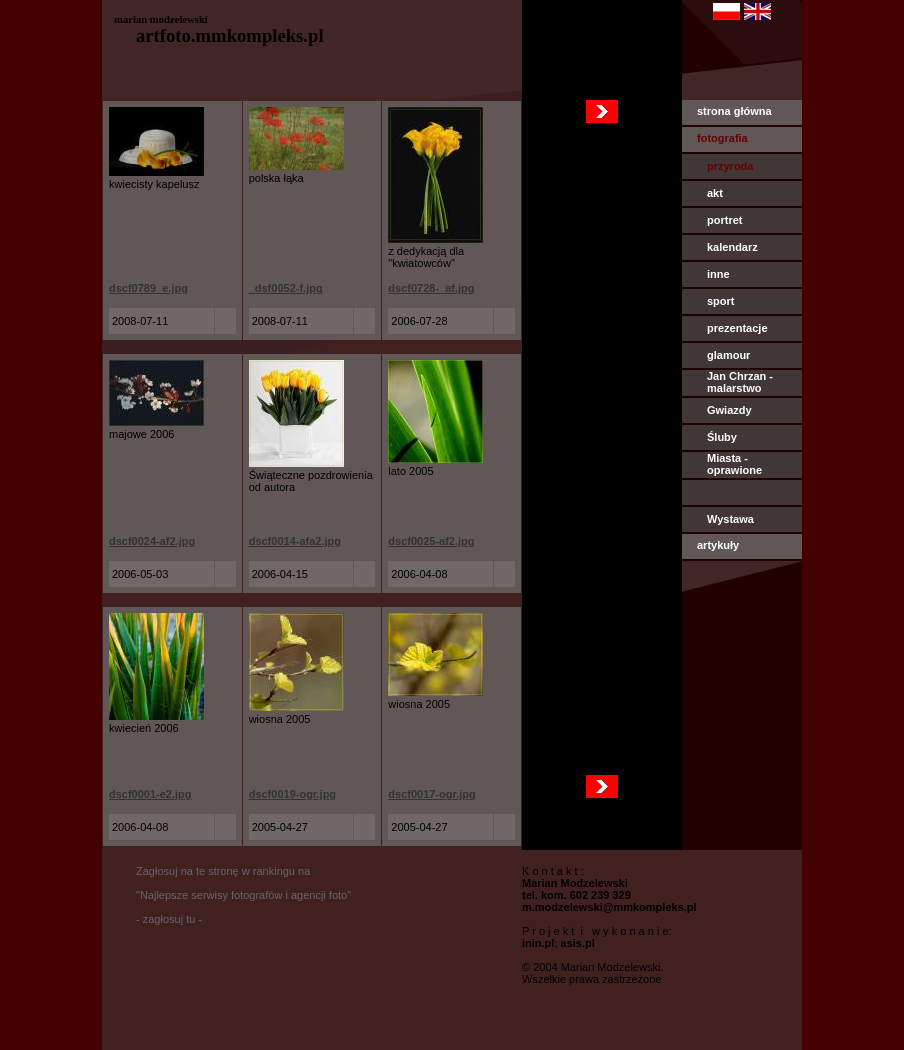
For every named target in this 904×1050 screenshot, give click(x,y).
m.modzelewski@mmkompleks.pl (609, 907)
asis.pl (578, 943)
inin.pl (538, 943)
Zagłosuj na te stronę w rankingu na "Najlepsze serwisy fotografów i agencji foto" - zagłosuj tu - (243, 895)
